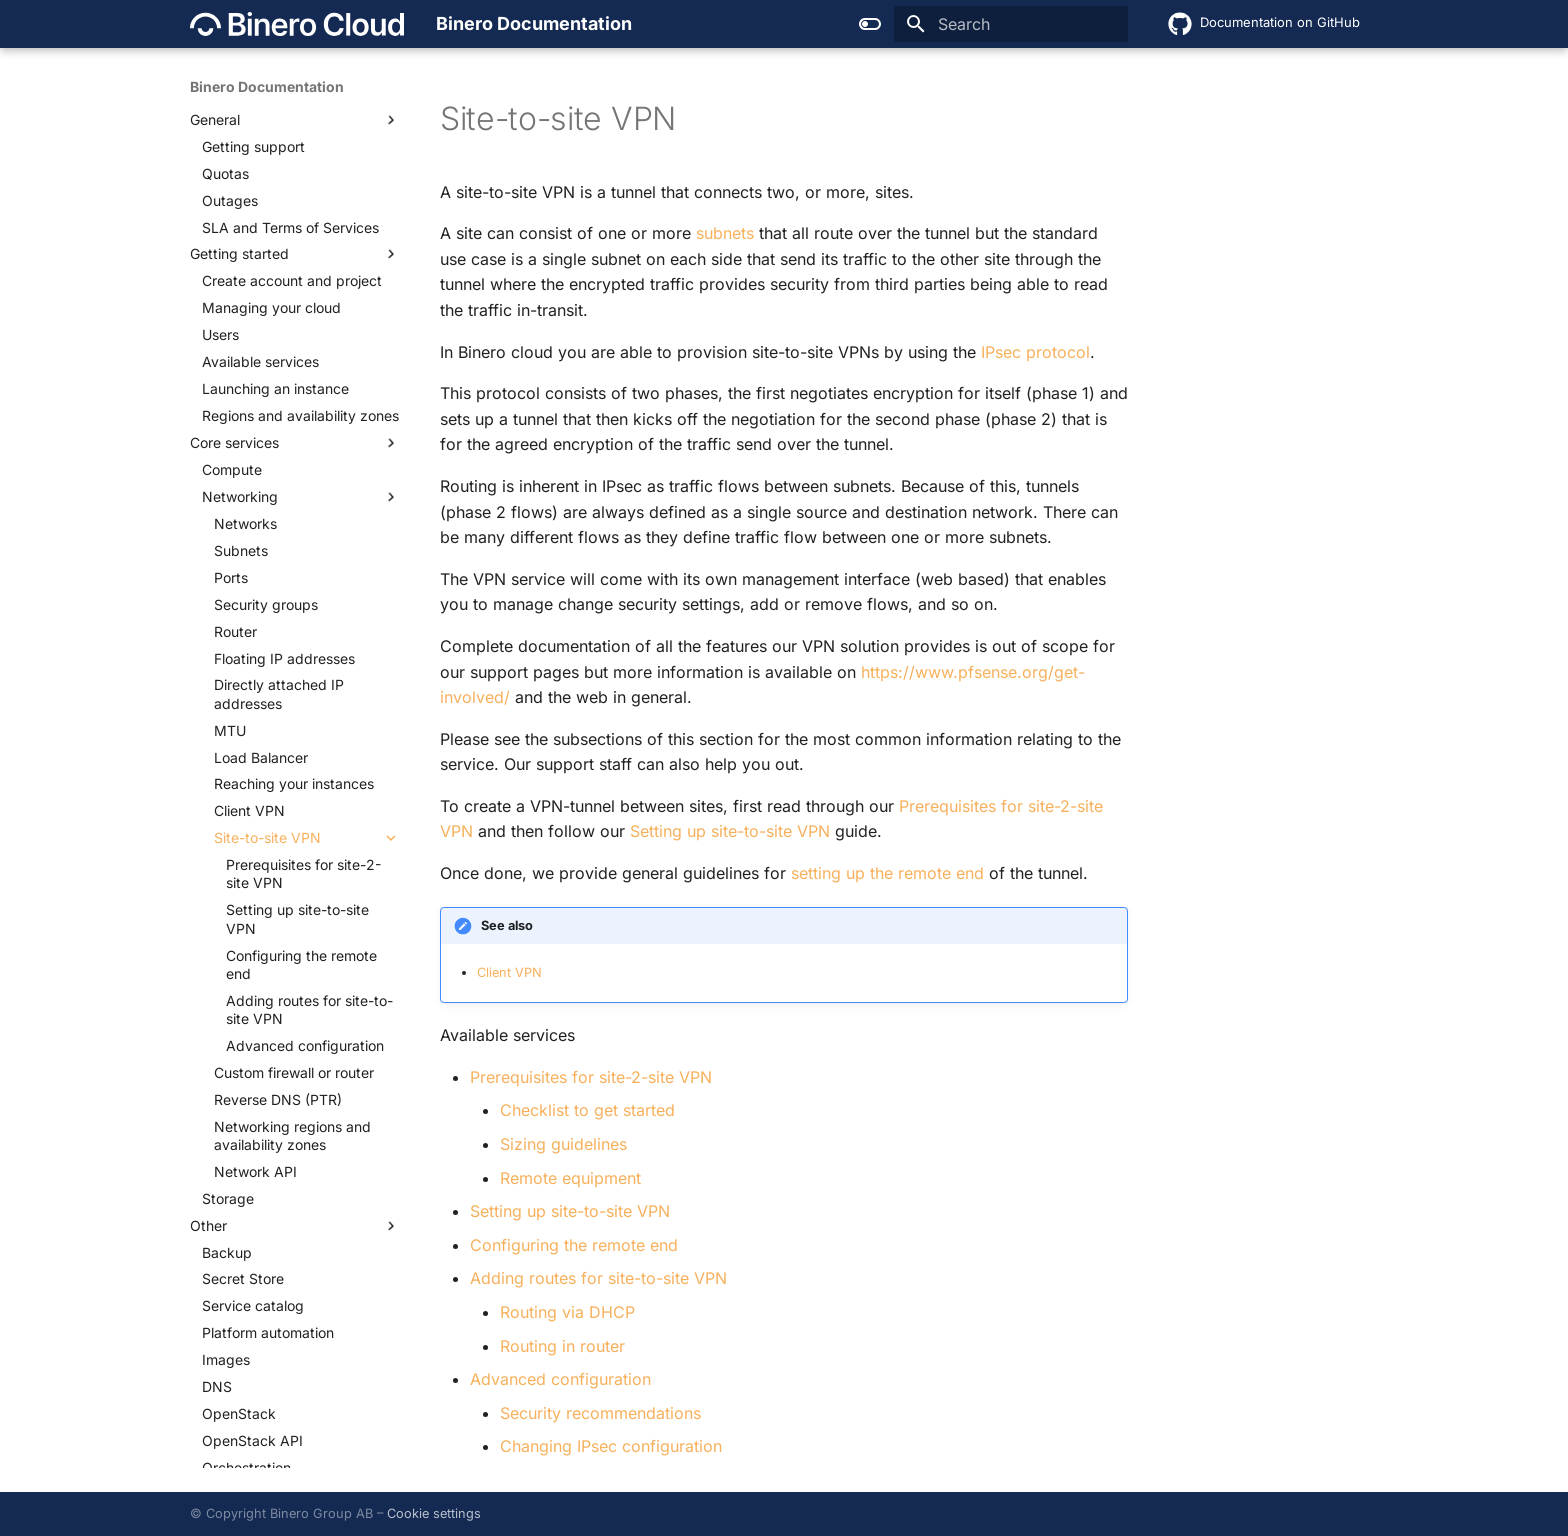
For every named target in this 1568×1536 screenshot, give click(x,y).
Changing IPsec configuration (611, 1446)
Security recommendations (600, 1413)
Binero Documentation (267, 86)
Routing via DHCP (567, 1312)
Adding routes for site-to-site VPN (598, 1278)
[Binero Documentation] (297, 24)
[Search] (1011, 24)
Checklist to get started (587, 1110)
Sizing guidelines (563, 1144)
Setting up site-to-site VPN (570, 1211)
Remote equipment (570, 1178)
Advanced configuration (560, 1379)
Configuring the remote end (574, 1245)
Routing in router (562, 1346)
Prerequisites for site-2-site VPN (591, 1077)
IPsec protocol (1035, 352)
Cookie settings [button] (434, 1513)
